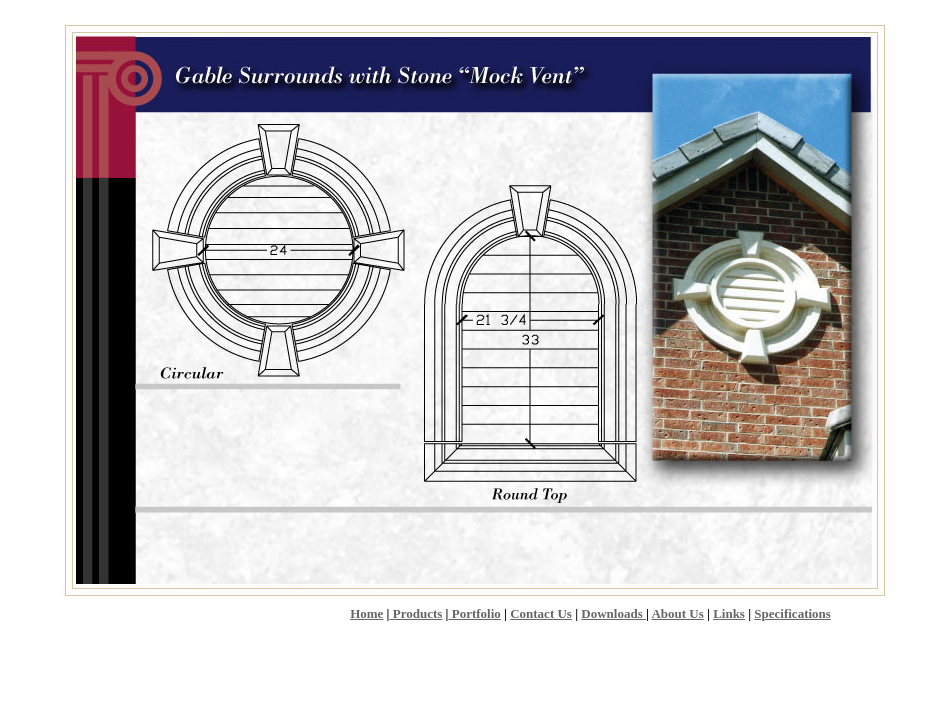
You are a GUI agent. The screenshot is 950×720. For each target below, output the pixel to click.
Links (729, 613)
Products (415, 613)
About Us (677, 613)
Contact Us (541, 613)
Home (366, 613)
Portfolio (474, 613)
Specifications (792, 613)
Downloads (613, 613)
